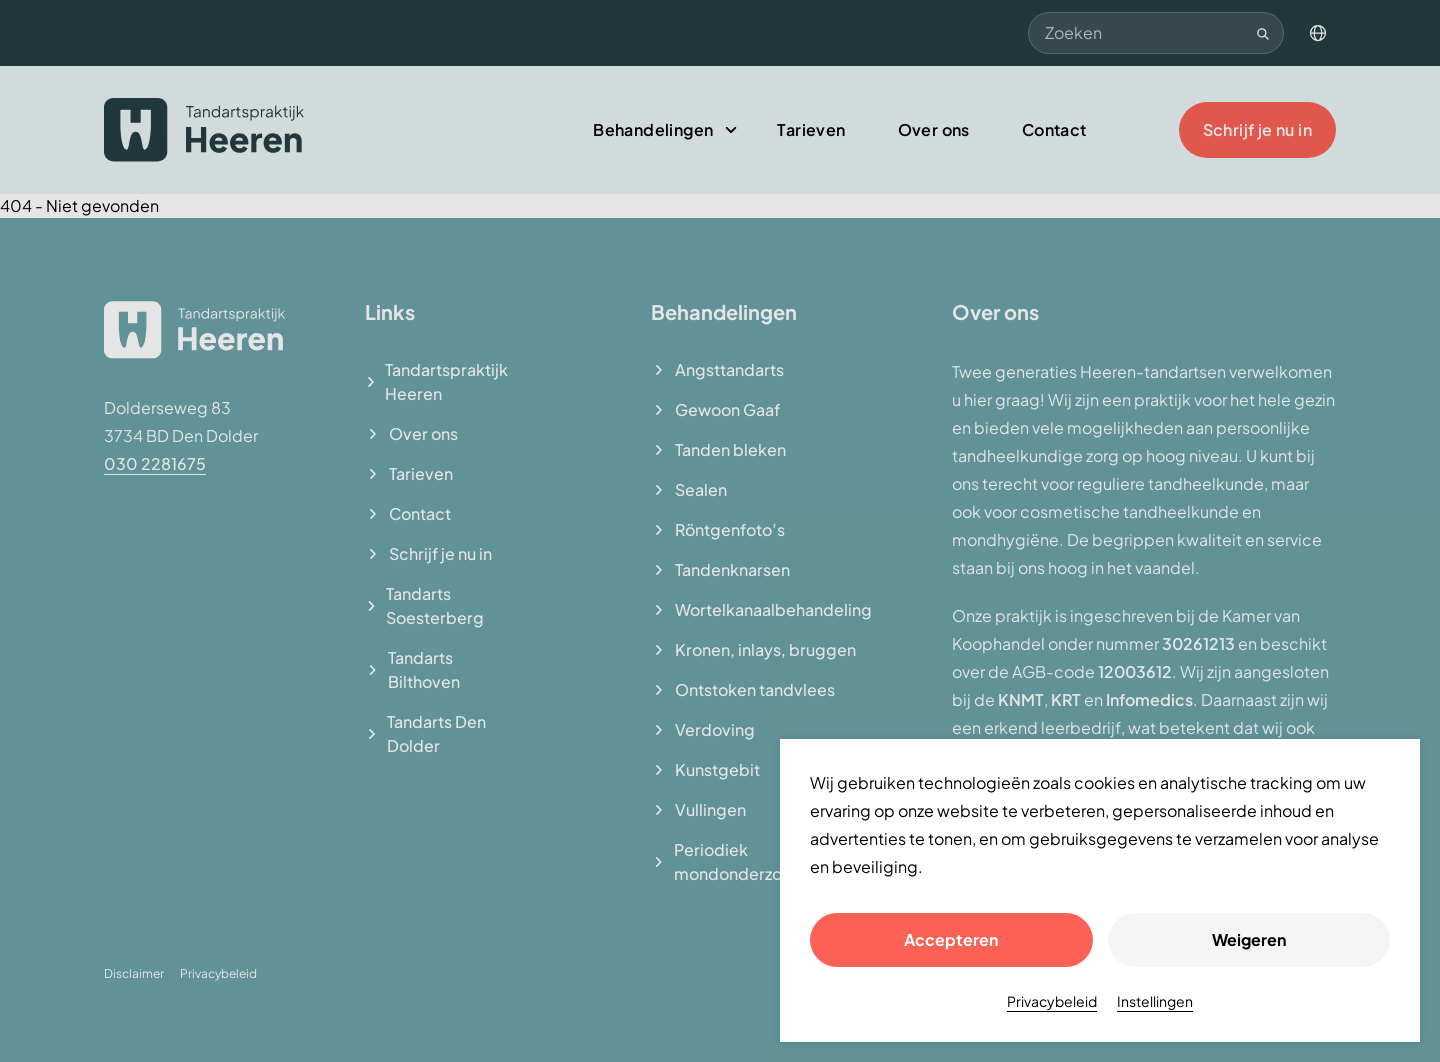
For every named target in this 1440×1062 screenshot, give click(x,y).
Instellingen (1155, 1001)
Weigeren (1249, 939)
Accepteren (951, 939)
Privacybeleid (1052, 1001)
